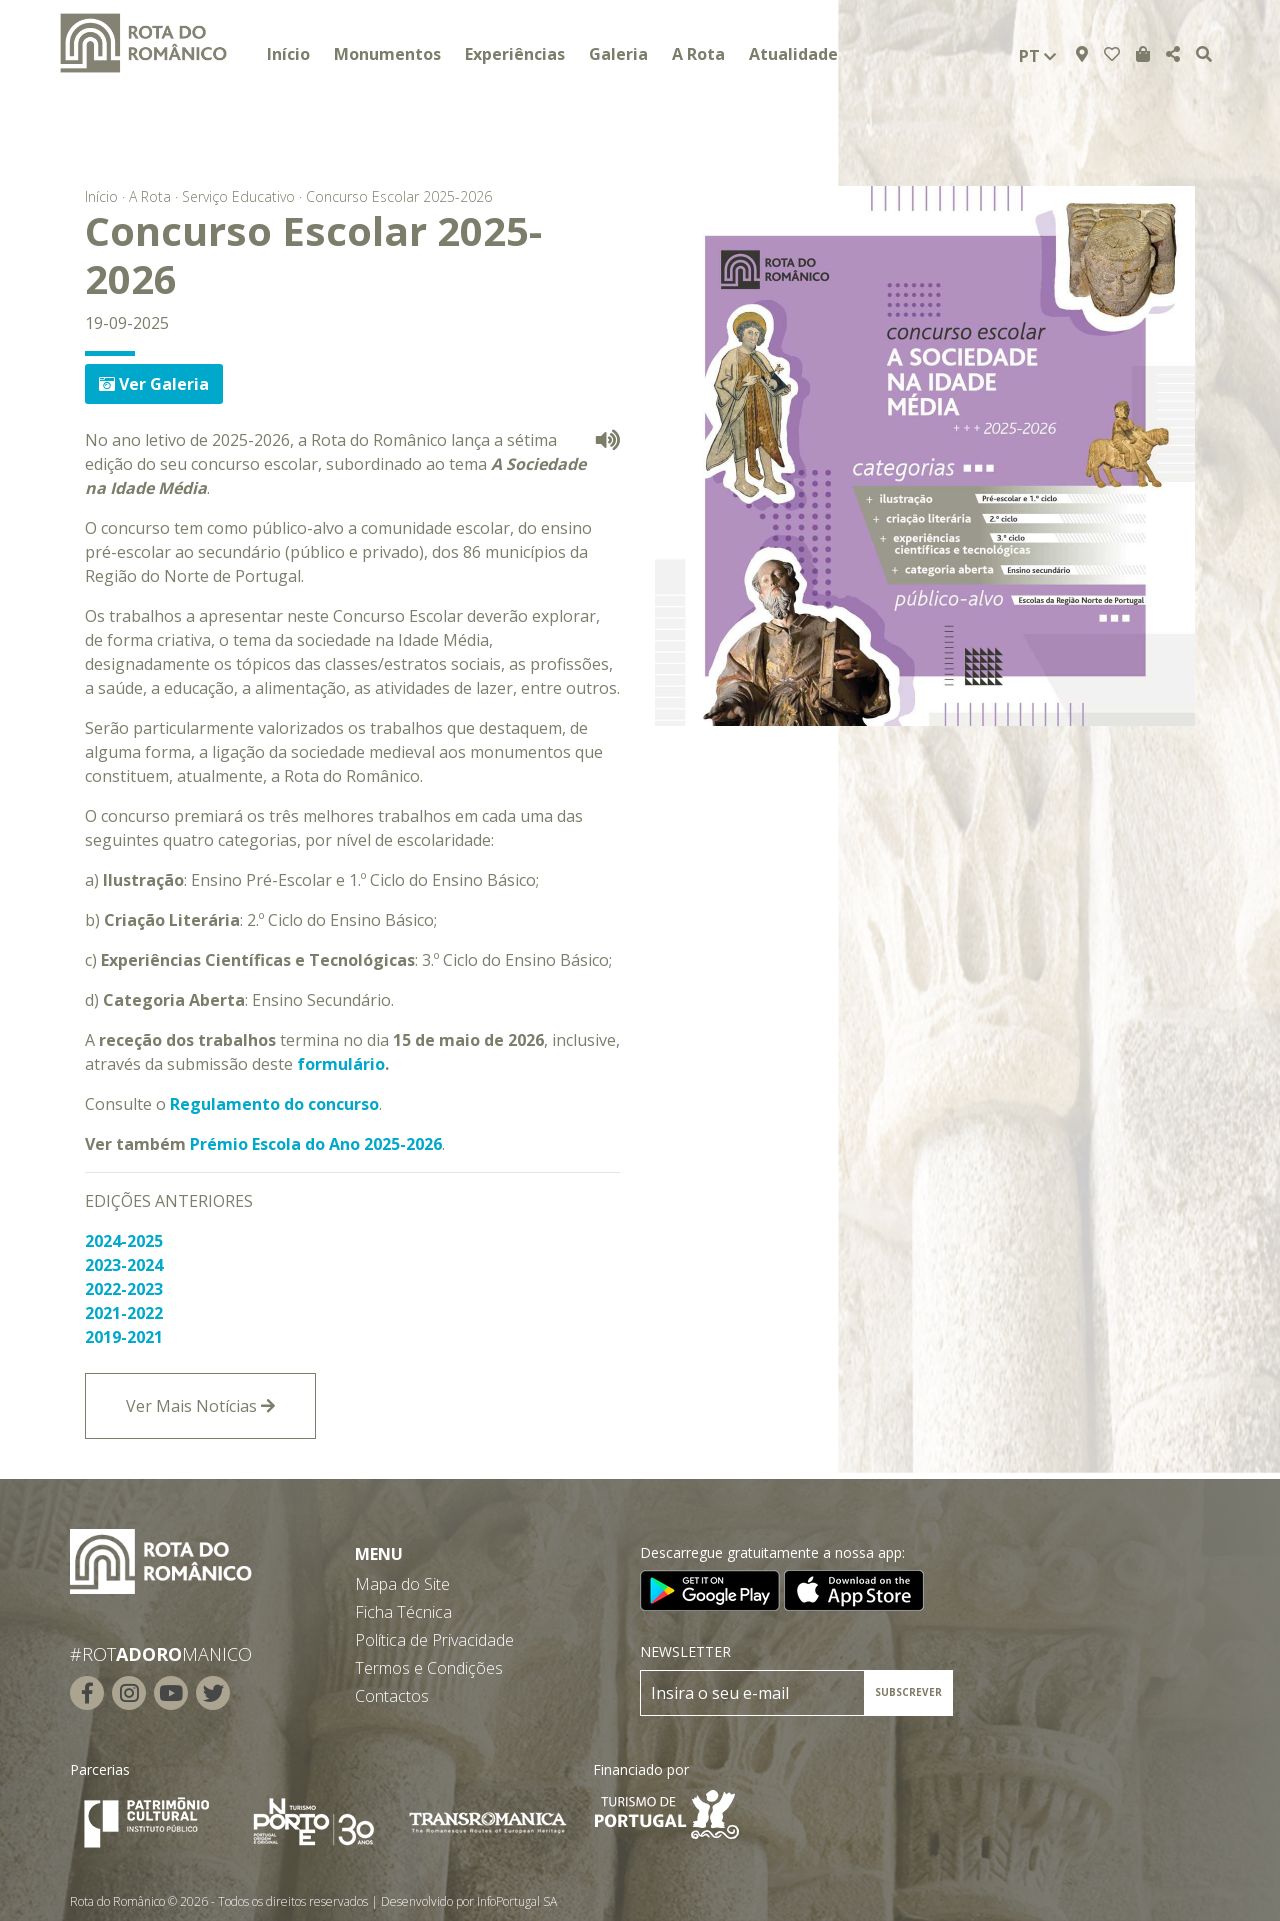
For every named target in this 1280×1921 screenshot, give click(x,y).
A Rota (698, 54)
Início (288, 54)
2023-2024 (124, 1265)
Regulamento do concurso (274, 1104)
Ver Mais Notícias (200, 1406)
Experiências (515, 54)
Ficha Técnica (403, 1612)
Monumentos (387, 54)
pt (1037, 56)
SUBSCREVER (908, 1692)
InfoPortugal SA (517, 1901)
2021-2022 (124, 1313)
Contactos (392, 1696)
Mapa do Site (402, 1584)
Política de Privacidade (434, 1640)
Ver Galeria (154, 384)
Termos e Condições (429, 1668)
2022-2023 (124, 1289)
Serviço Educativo (238, 196)
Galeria (618, 54)
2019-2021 (124, 1337)
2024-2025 (124, 1241)
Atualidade (793, 54)
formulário (341, 1064)
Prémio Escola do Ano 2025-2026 (316, 1144)
